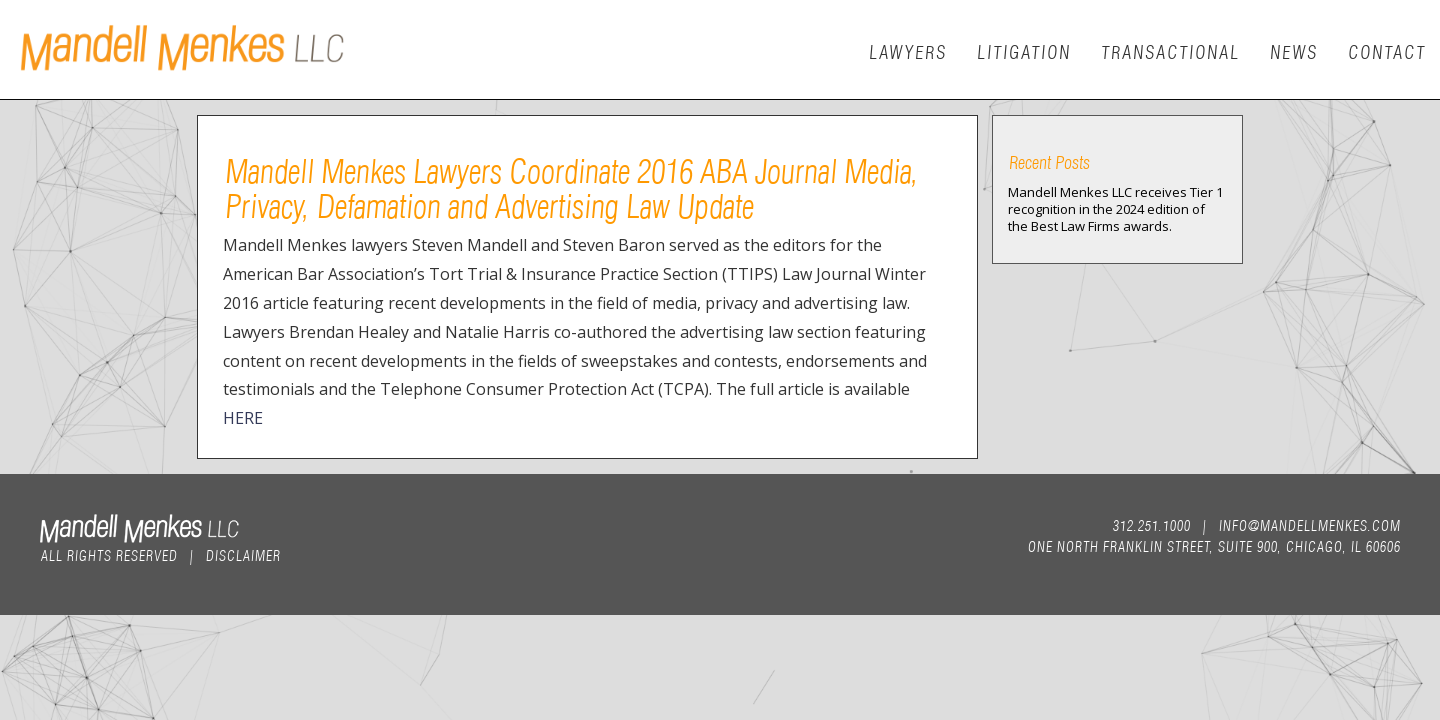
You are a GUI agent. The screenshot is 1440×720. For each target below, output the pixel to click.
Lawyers (907, 50)
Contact (1386, 50)
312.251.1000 (1151, 524)
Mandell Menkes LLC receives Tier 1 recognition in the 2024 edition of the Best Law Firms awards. (1115, 209)
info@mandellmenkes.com (1309, 524)
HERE (243, 418)
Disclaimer (242, 554)
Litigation (1023, 50)
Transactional (1169, 50)
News (1293, 50)
